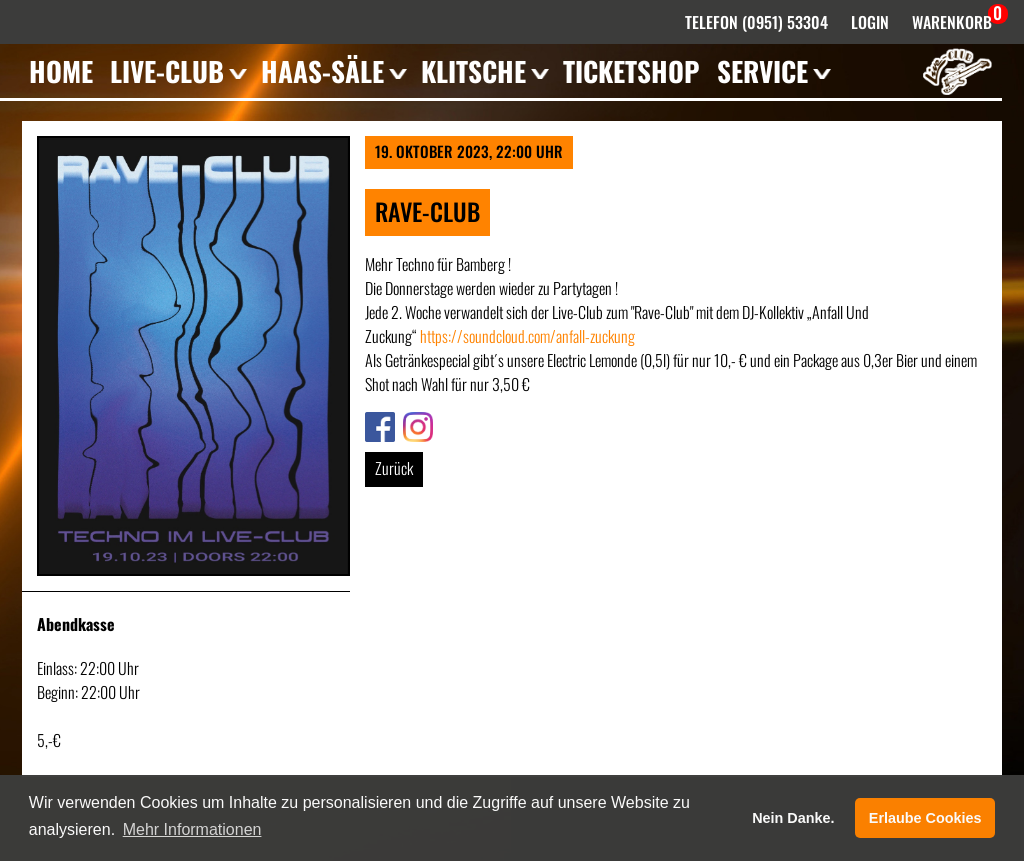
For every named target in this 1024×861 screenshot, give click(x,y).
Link (376, 424)
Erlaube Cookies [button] (925, 818)
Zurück (394, 468)
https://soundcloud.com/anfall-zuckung (527, 336)
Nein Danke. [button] (793, 818)
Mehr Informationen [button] (192, 829)
